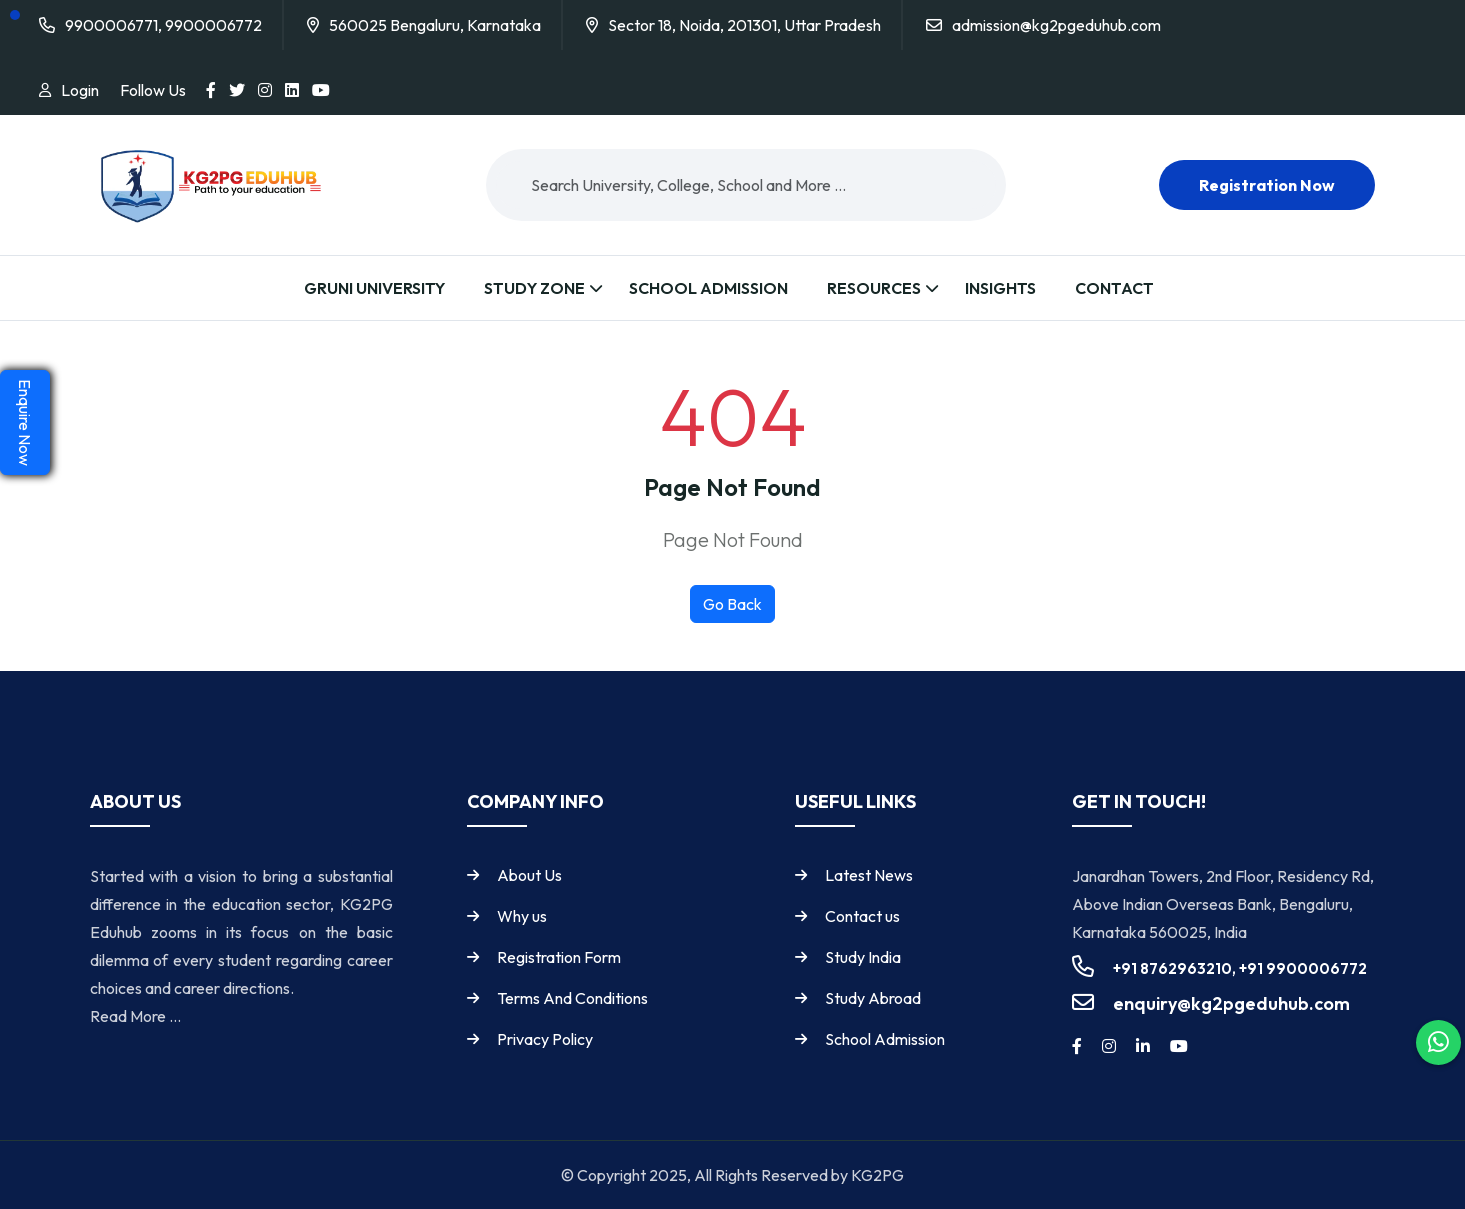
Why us (522, 916)
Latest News (869, 875)
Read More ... (135, 1016)
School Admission (708, 288)
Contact (1114, 288)
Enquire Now (25, 422)
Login (80, 90)
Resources (874, 288)
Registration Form (559, 957)
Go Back (732, 604)
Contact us (862, 916)
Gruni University (374, 288)
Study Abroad (873, 998)
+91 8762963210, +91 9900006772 (1240, 968)
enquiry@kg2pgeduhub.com (1231, 1003)
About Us (529, 875)
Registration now (1267, 185)
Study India (863, 957)
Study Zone (534, 288)
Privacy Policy (545, 1039)
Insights (1000, 288)
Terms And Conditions (572, 998)
